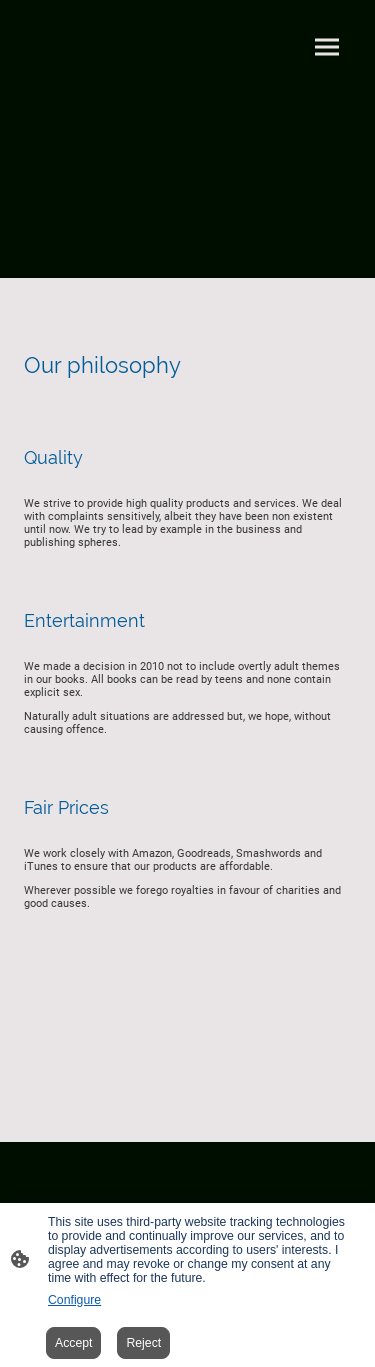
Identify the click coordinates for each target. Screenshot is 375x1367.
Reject (143, 1343)
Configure (74, 1300)
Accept (73, 1343)
